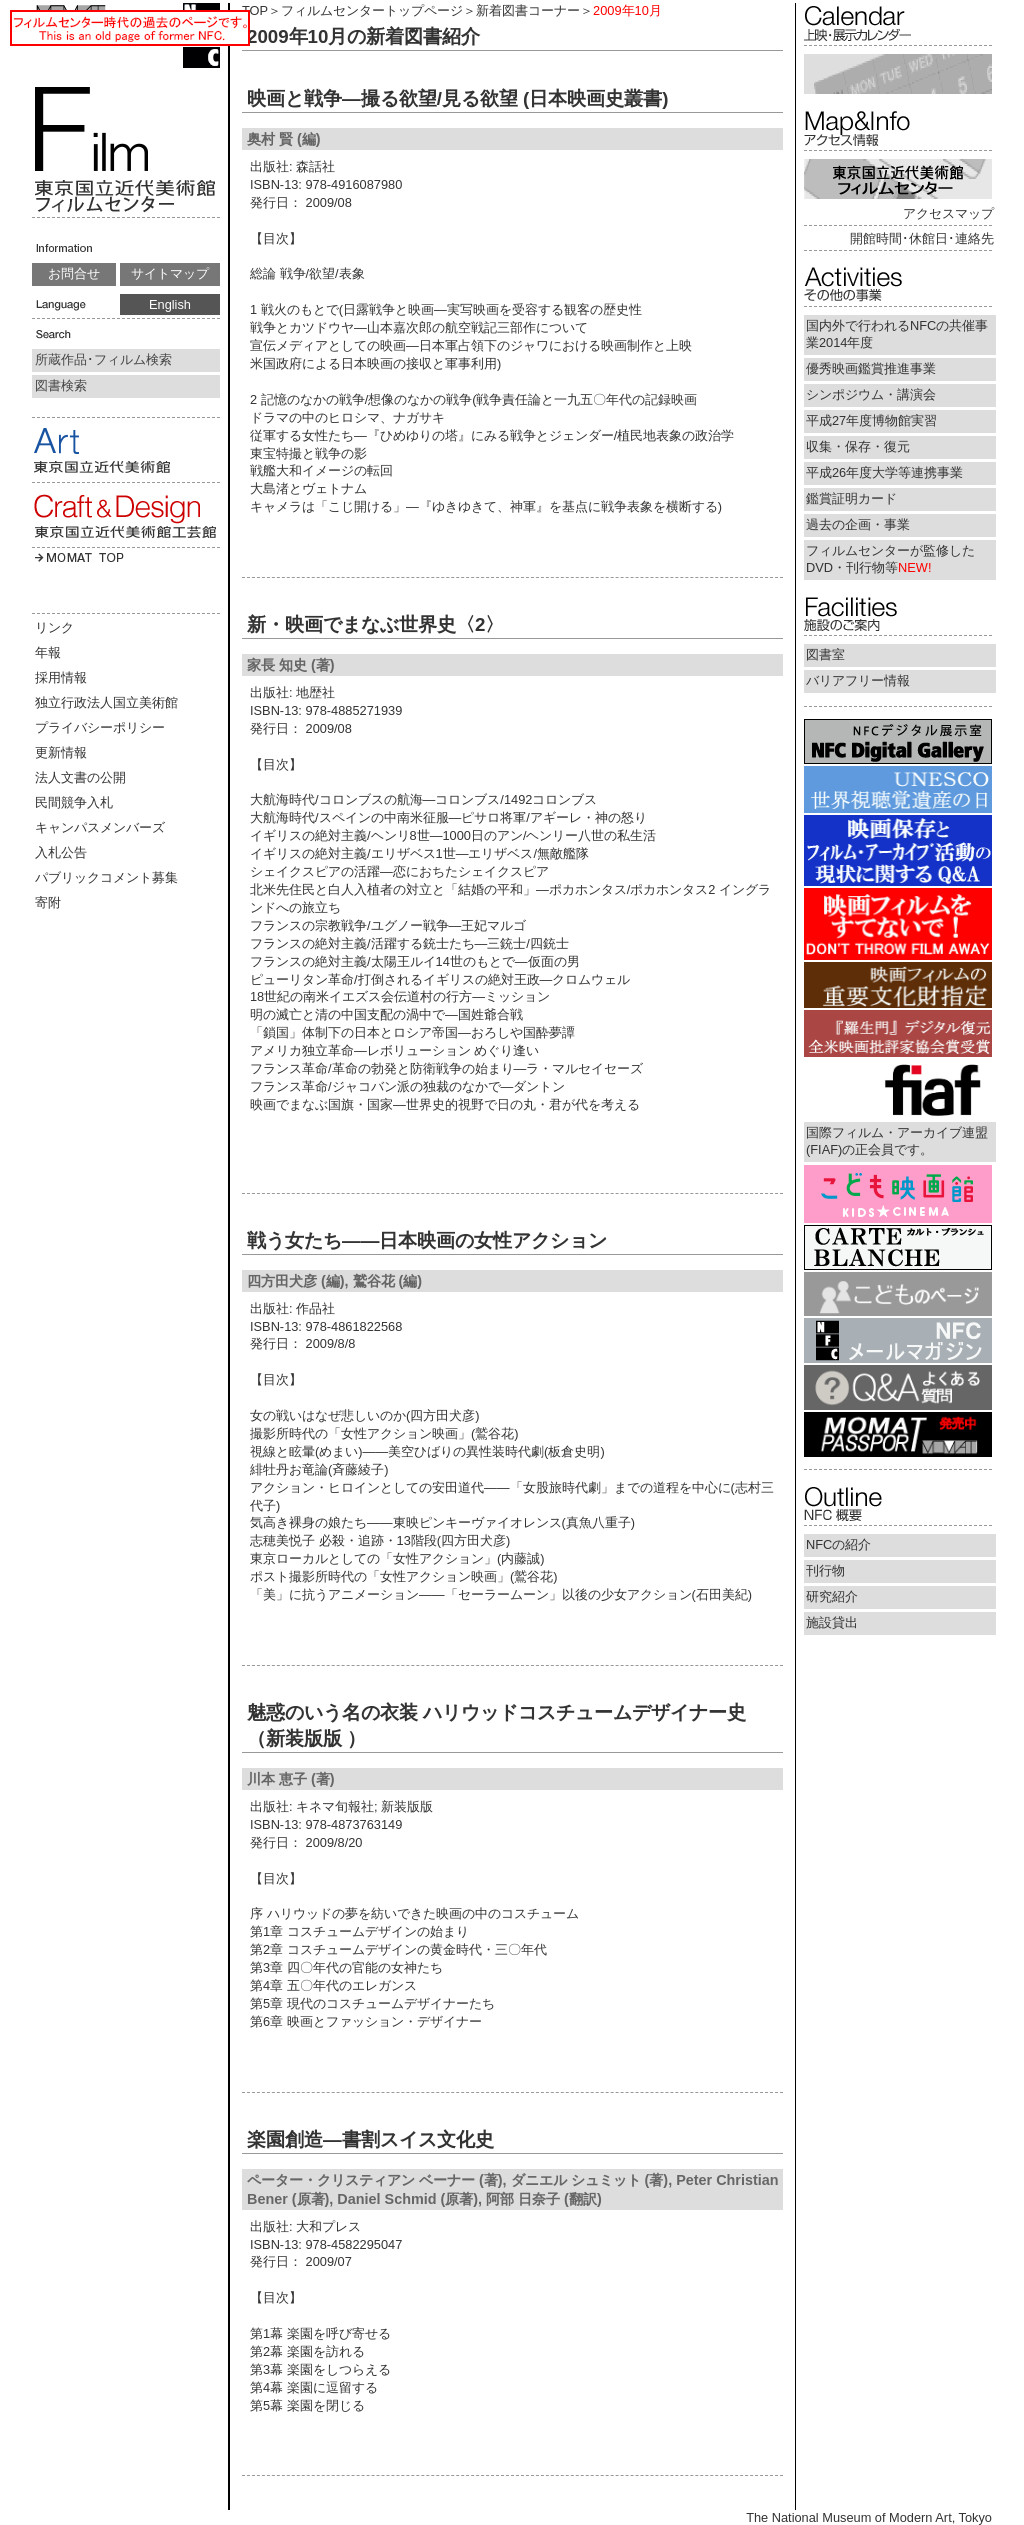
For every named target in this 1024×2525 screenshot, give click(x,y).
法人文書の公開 (80, 777)
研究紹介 (832, 1596)
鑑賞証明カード (851, 498)
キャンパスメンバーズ (100, 827)
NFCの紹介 (838, 1544)
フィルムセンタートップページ (372, 10)
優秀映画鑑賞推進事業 (871, 368)
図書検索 (61, 385)
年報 (48, 652)
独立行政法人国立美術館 (106, 702)
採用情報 (61, 677)
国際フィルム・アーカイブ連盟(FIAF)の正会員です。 (897, 1141)
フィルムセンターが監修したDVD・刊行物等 (890, 559)
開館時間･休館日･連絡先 (922, 238)
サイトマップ (170, 273)
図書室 (825, 654)
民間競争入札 (74, 802)
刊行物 (825, 1570)
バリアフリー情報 (858, 680)
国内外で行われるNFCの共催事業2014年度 (897, 334)
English (170, 304)
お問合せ (74, 273)
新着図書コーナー (528, 10)
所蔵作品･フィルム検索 (103, 359)
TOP (255, 10)
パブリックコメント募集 (106, 877)
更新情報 (61, 752)
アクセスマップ (948, 213)
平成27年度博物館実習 (871, 420)
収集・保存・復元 (858, 446)
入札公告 (61, 852)
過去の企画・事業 (858, 524)
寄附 (48, 902)
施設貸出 (832, 1622)
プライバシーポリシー (100, 727)
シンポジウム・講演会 (871, 394)
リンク (54, 627)
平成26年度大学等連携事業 (884, 472)
